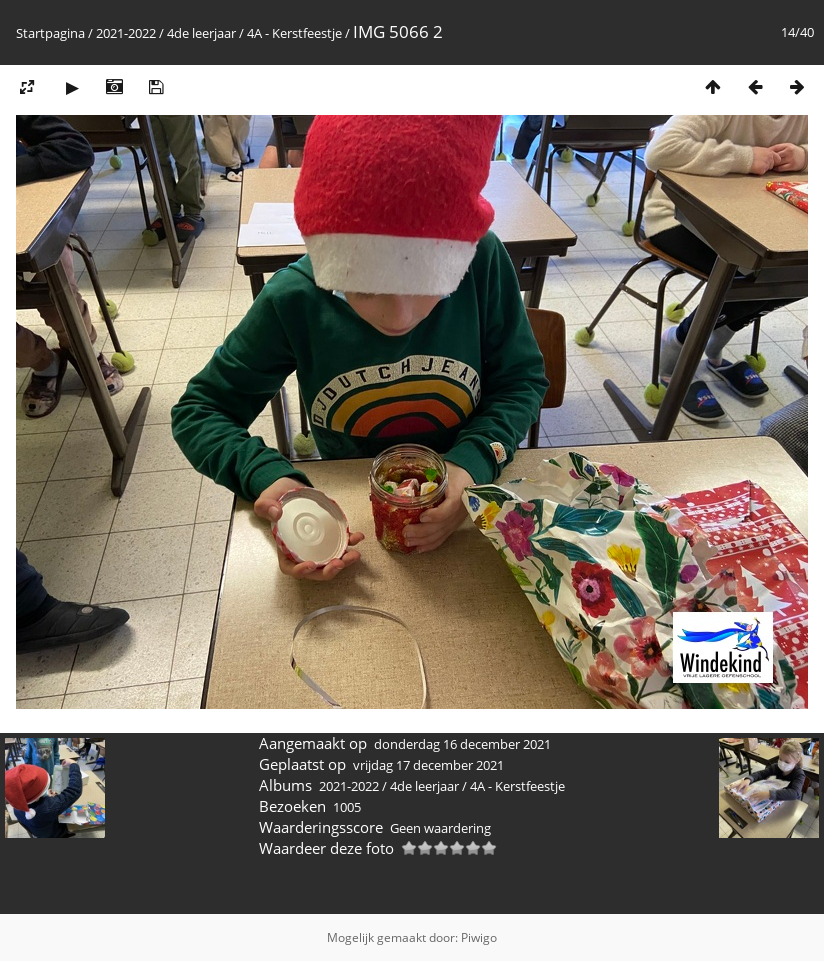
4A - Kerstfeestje (294, 33)
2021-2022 (126, 33)
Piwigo (479, 937)
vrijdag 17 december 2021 (428, 765)
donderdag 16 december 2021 (462, 744)
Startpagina (50, 33)
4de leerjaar (201, 33)
